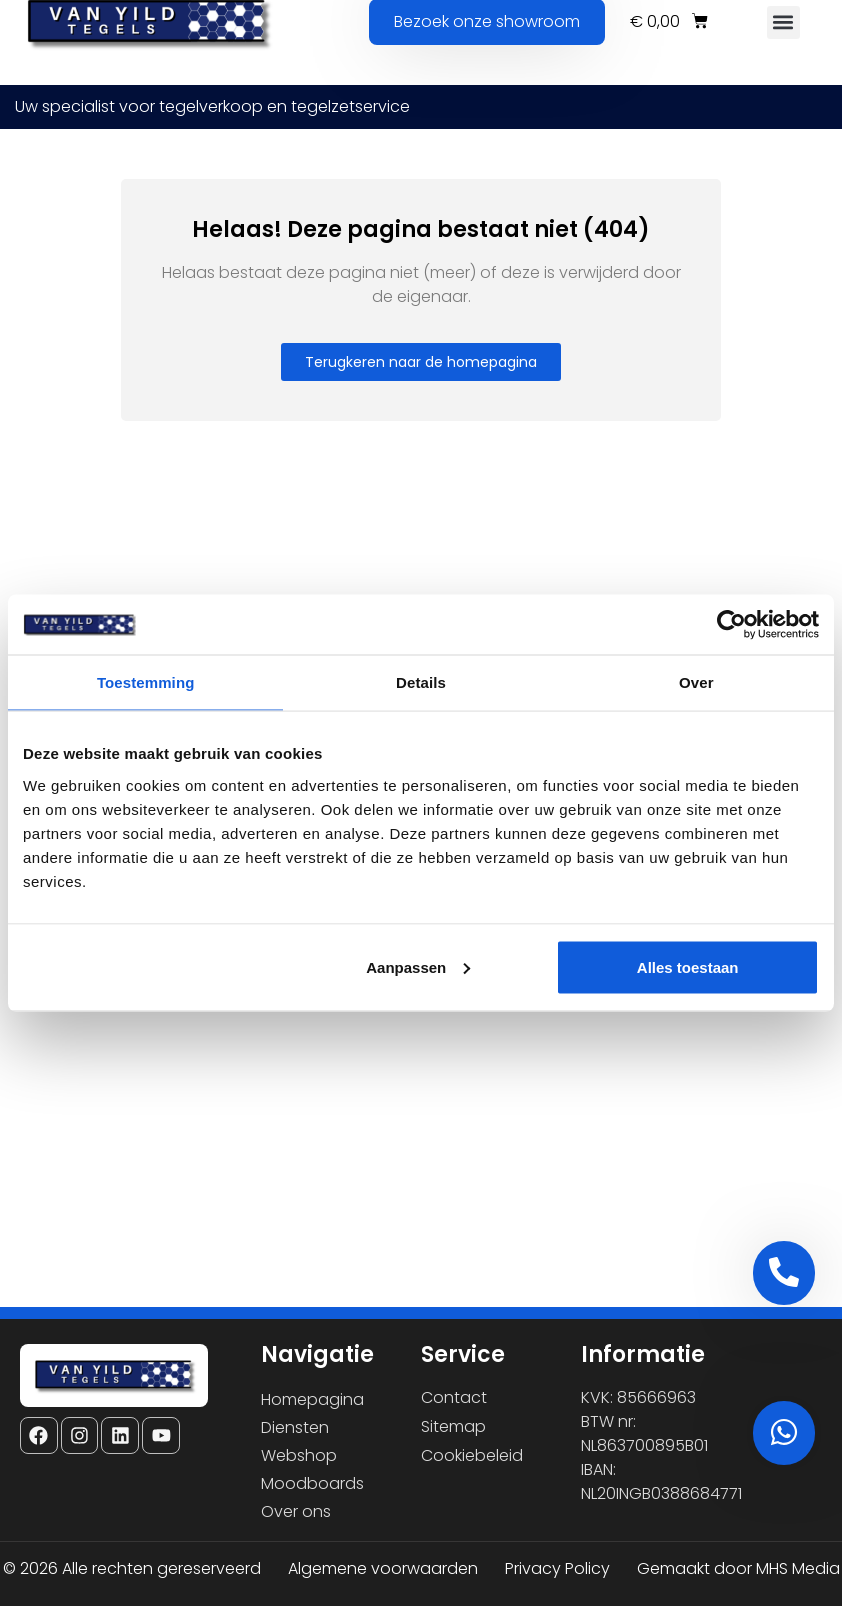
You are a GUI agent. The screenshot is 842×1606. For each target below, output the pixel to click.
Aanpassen (418, 966)
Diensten (295, 1427)
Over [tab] (696, 682)
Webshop (299, 1455)
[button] (783, 22)
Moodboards (312, 1483)
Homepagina (312, 1399)
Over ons (296, 1511)
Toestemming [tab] (146, 682)
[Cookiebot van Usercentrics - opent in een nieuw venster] (731, 625)
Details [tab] (421, 682)
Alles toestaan (688, 966)
